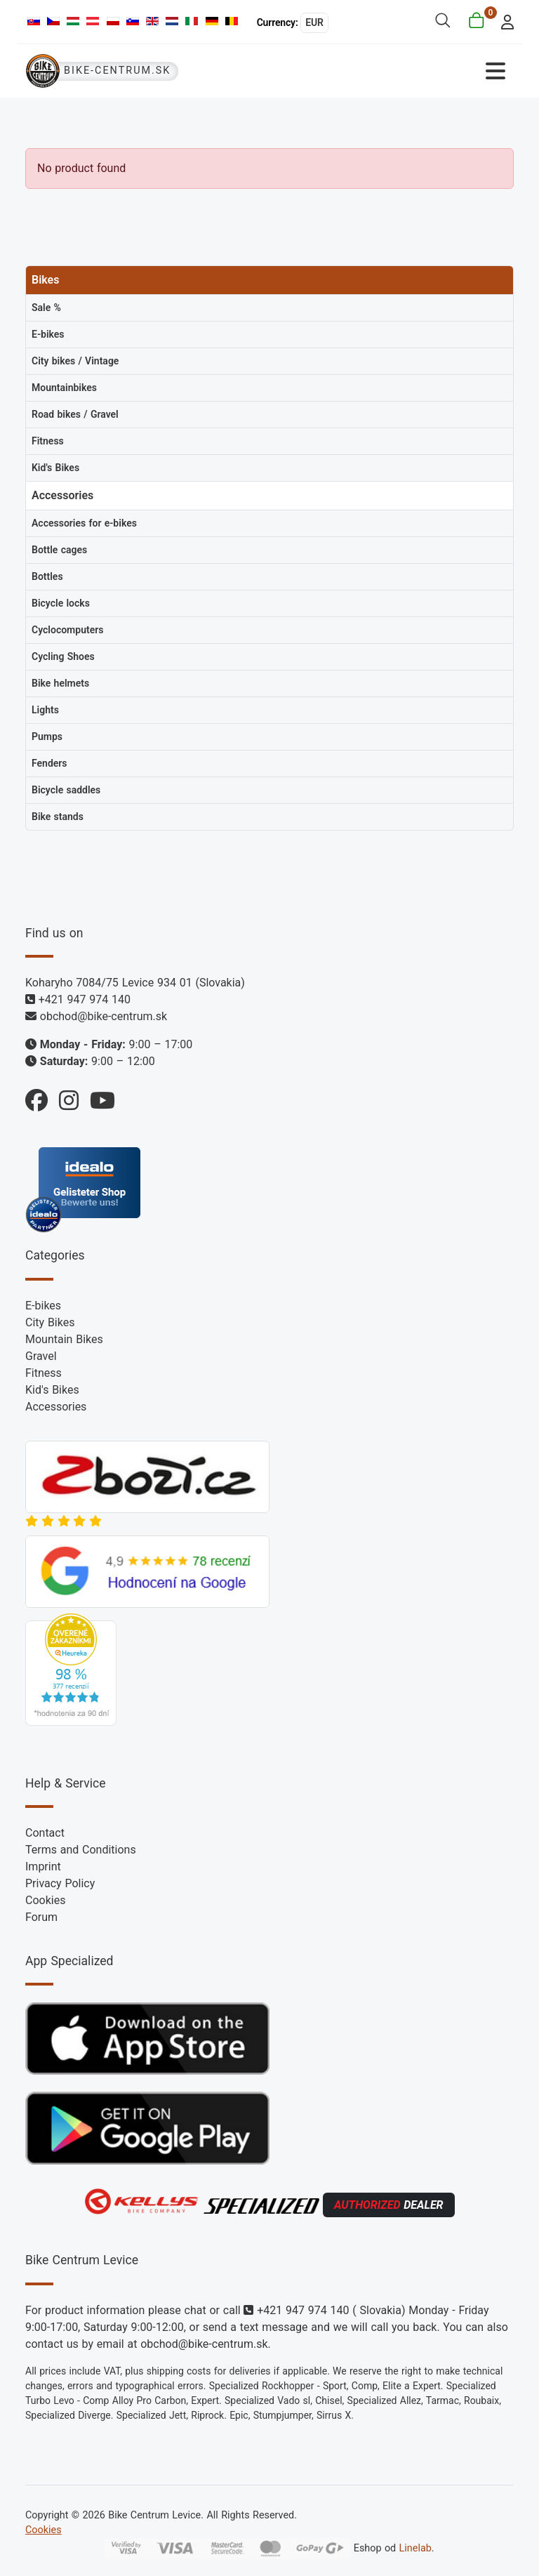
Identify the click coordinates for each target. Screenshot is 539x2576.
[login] (503, 21)
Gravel (41, 1356)
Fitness (43, 1373)
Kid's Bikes (52, 1389)
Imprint (43, 1866)
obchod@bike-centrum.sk (103, 1016)
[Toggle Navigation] (392, 71)
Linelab (415, 2548)
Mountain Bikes (64, 1339)
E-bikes (43, 1305)
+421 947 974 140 (85, 999)
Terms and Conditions (80, 1849)
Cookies (45, 1900)
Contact (45, 1832)
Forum (41, 1917)
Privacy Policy (60, 1883)
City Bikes (49, 1322)
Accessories (55, 1406)
